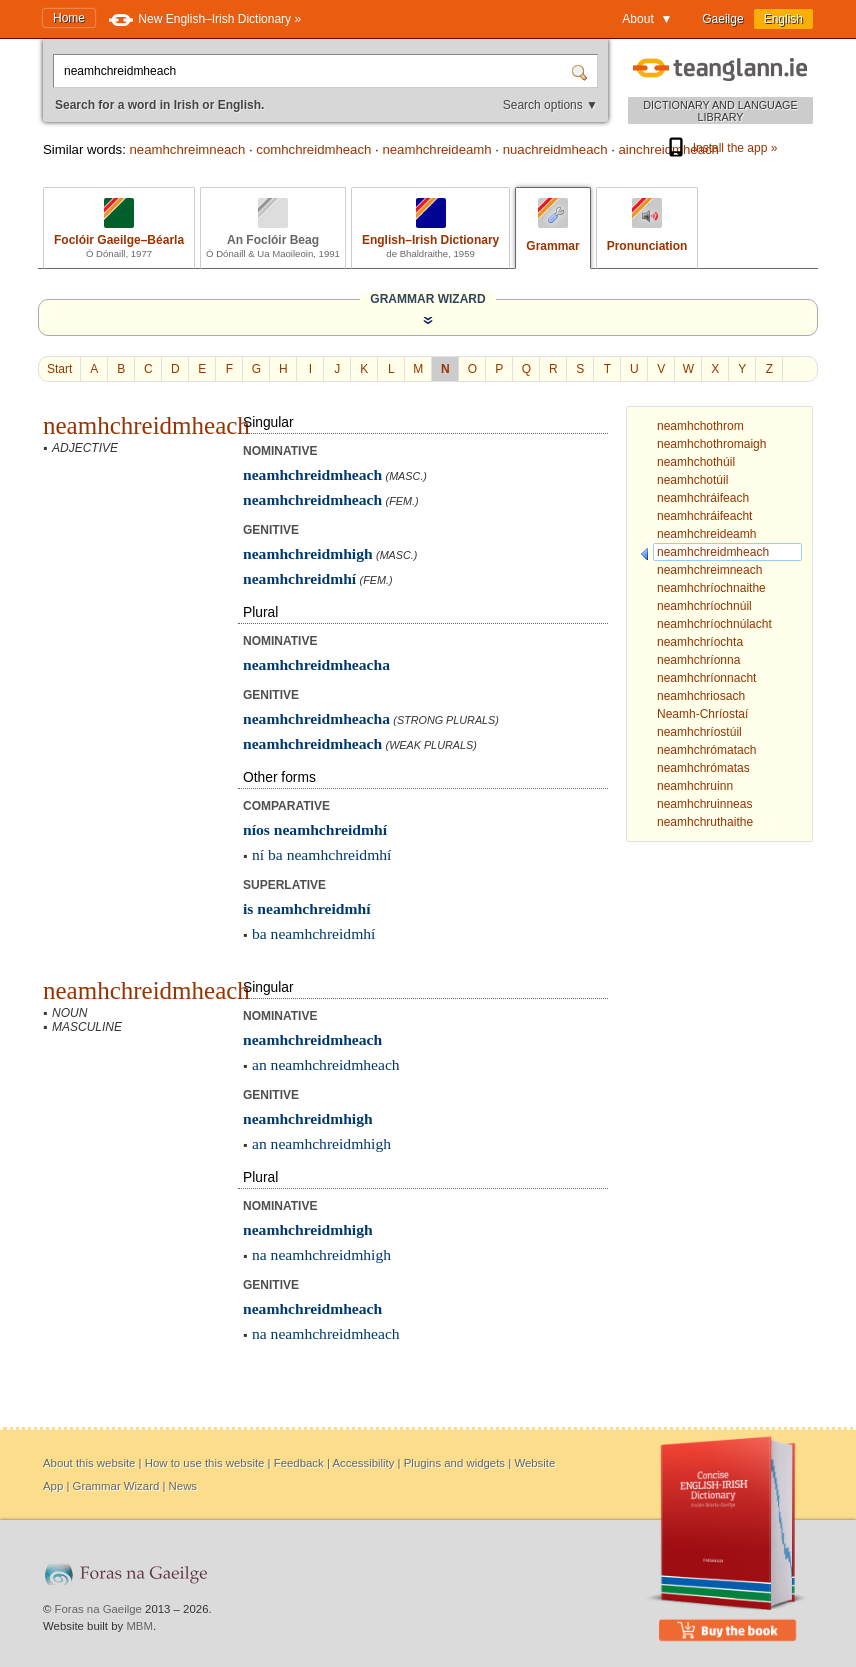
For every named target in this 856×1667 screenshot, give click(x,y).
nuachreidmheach (555, 149)
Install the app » (721, 148)
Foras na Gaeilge (98, 1609)
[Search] (582, 71)
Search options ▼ (550, 105)
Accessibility (363, 1463)
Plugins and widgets (454, 1463)
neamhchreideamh (436, 149)
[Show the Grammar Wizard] (428, 320)
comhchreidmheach (313, 149)
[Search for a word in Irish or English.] (314, 71)
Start (59, 369)
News (183, 1486)
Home (69, 18)
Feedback (299, 1463)
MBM (139, 1626)
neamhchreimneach (187, 149)
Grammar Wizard (116, 1486)
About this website (89, 1463)
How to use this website (205, 1463)
